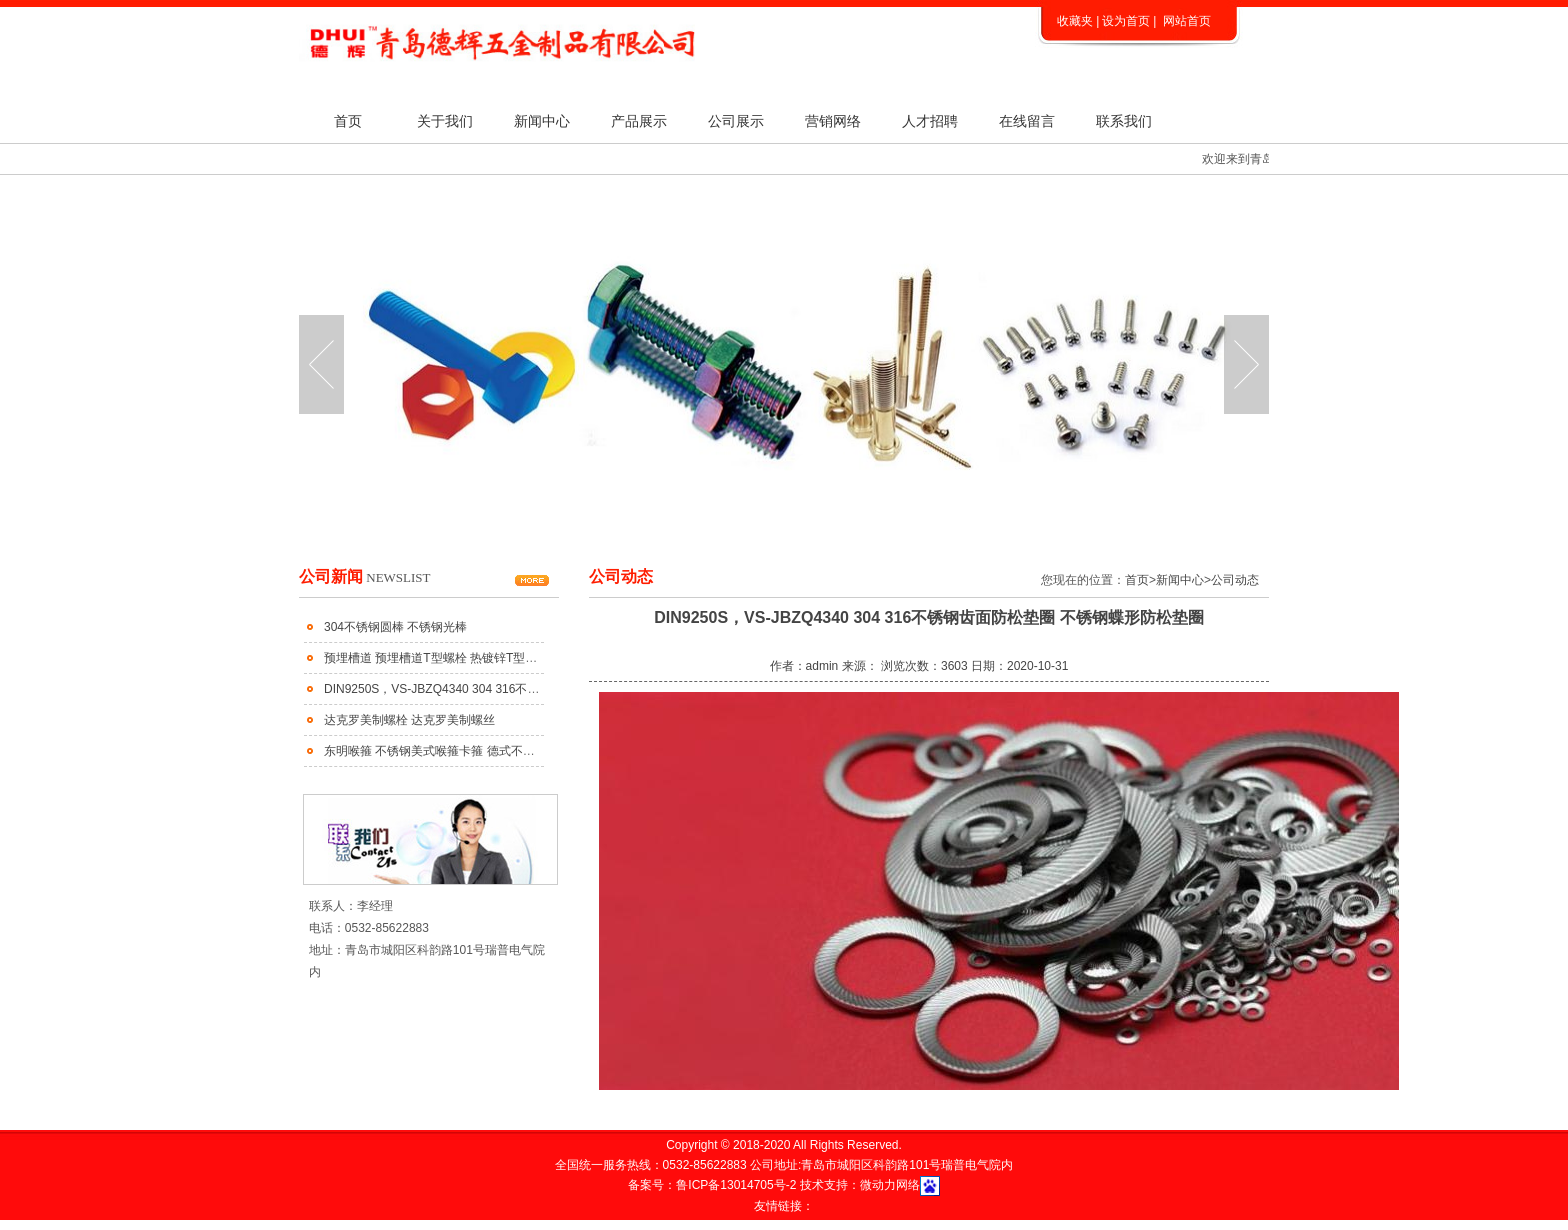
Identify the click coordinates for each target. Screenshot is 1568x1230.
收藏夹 (1075, 21)
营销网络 (833, 121)
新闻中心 (542, 121)
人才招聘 (930, 121)
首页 (348, 121)
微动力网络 (890, 1185)
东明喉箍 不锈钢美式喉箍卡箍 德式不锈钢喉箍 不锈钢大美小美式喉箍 (509, 751)
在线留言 (1027, 121)
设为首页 (1126, 21)
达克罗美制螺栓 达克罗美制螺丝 (409, 720)
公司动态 (1235, 580)
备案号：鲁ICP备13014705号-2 (713, 1185)
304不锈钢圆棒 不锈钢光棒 (395, 627)
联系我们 (1124, 121)
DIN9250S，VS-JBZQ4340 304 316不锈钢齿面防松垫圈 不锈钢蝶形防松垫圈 (529, 689)
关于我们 (445, 121)
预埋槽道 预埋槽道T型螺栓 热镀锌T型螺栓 (436, 658)
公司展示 (736, 121)
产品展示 (639, 121)
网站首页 (1187, 21)
